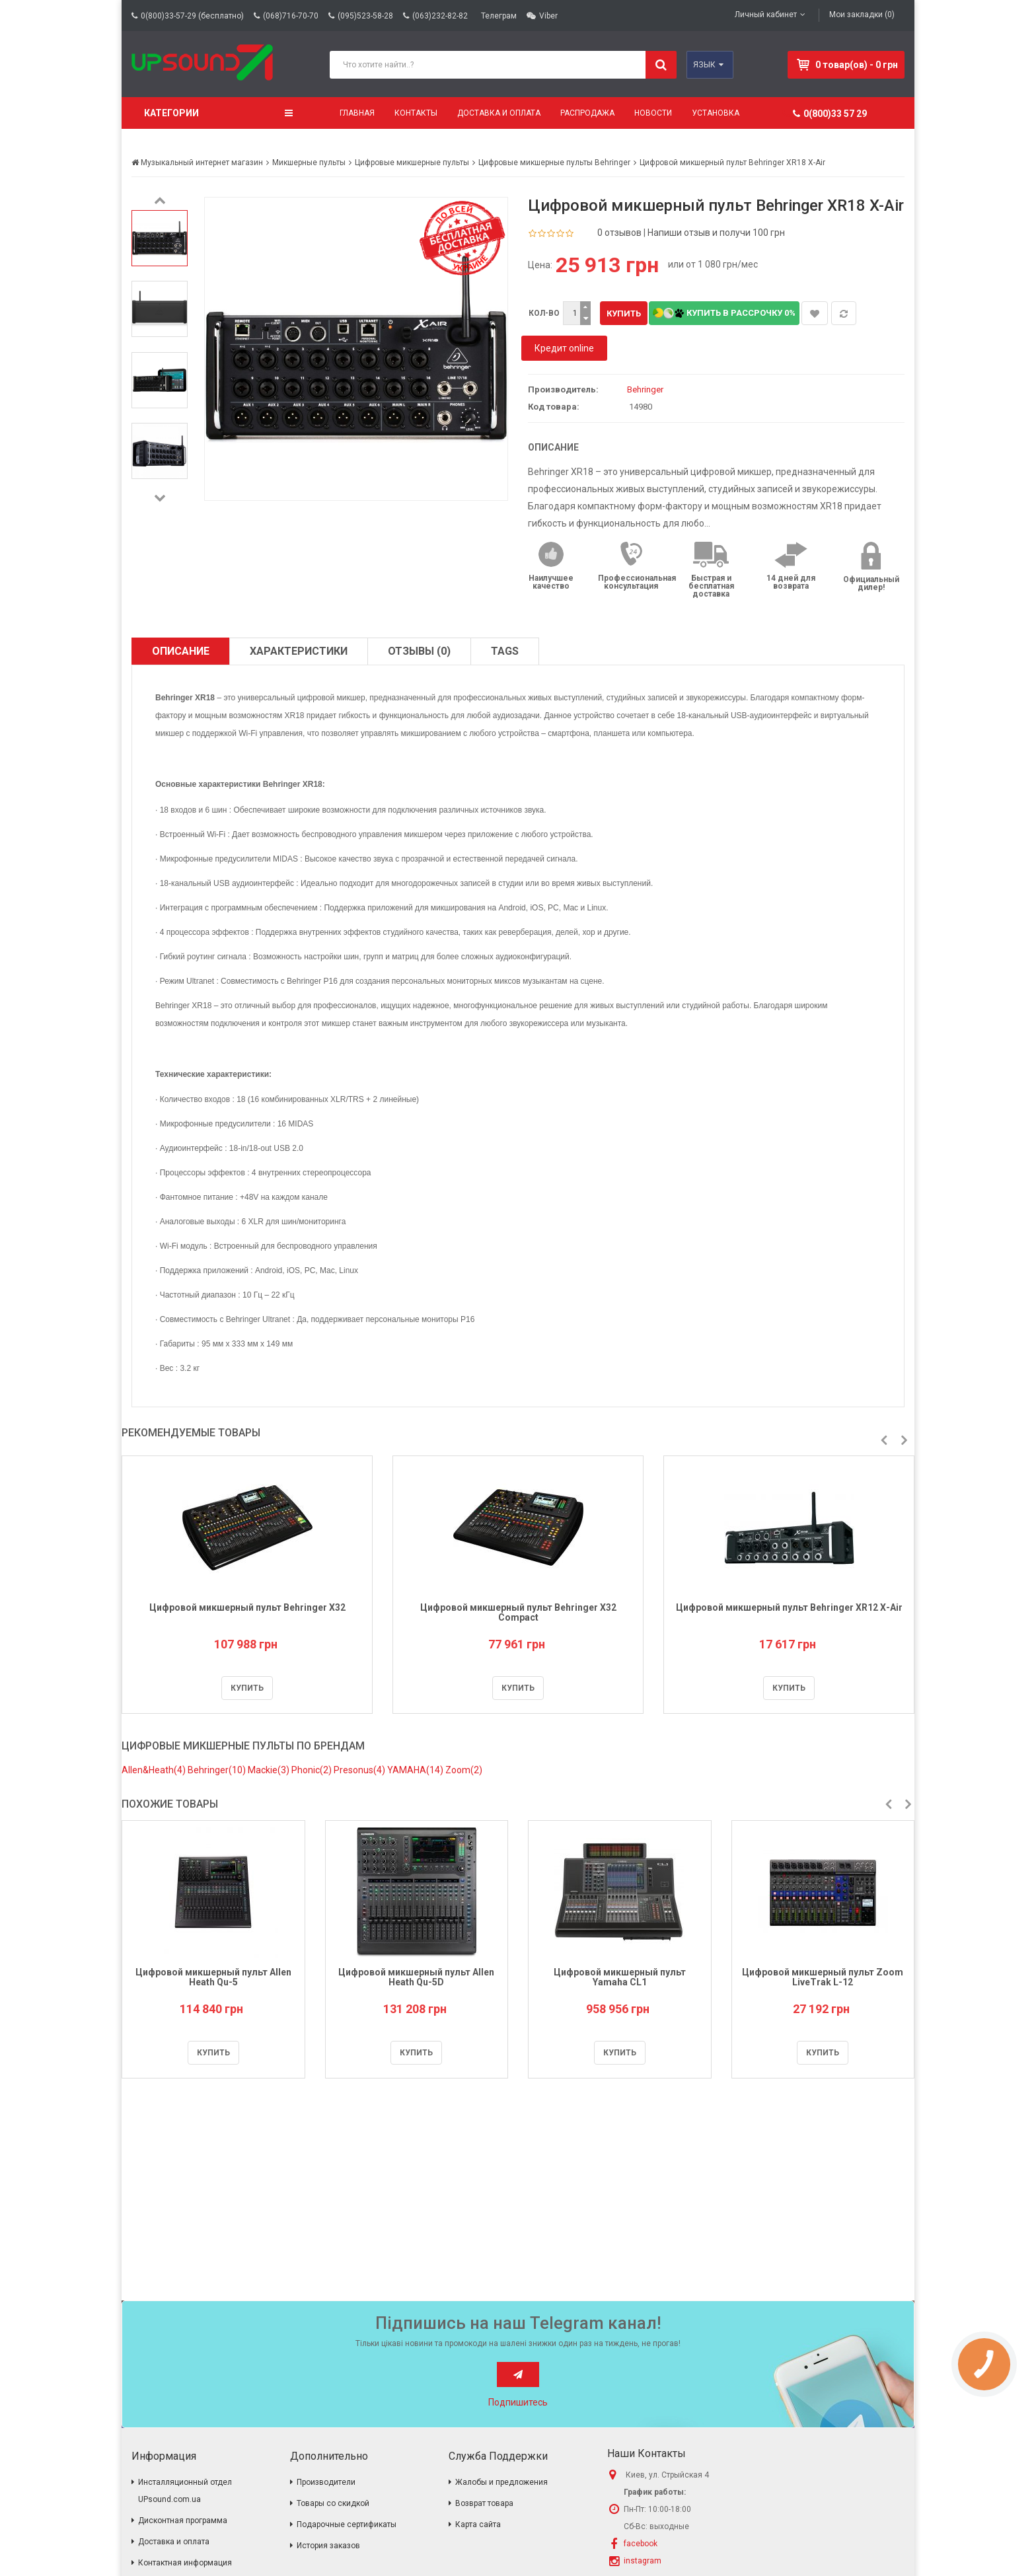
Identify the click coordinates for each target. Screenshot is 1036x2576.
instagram (642, 2560)
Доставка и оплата (498, 113)
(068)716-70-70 (290, 15)
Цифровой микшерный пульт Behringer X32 (247, 1607)
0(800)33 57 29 (830, 113)
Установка (715, 113)
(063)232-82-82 (440, 15)
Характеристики (299, 651)
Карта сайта (478, 2524)
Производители (326, 2482)
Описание (180, 651)
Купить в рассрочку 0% (724, 313)
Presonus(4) (360, 1770)
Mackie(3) (269, 1770)
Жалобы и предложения (501, 2482)
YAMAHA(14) (416, 1770)
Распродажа (587, 113)
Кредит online (564, 348)
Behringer (645, 389)
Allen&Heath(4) (155, 1770)
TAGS (505, 651)
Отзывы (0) (419, 651)
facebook (640, 2543)
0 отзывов (619, 232)
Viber (548, 15)
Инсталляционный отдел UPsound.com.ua (185, 2491)
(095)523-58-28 (365, 15)
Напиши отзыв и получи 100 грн (716, 232)
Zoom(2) (463, 1770)
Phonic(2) (312, 1770)
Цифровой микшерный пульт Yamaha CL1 (620, 1977)
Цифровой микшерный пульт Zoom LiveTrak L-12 (822, 1977)
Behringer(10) (218, 1770)
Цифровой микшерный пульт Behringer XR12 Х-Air (789, 1607)
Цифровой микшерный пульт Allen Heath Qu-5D (416, 1977)
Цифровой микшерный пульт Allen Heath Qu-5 (213, 1977)
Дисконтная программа (182, 2520)
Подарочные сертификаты (346, 2524)
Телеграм (499, 15)
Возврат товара (484, 2503)
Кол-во (544, 313)
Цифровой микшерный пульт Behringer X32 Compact (518, 1612)
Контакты (415, 113)
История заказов (328, 2545)
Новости (653, 113)
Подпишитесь (518, 2402)
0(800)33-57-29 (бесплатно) (192, 15)
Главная (357, 113)
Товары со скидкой (333, 2503)
